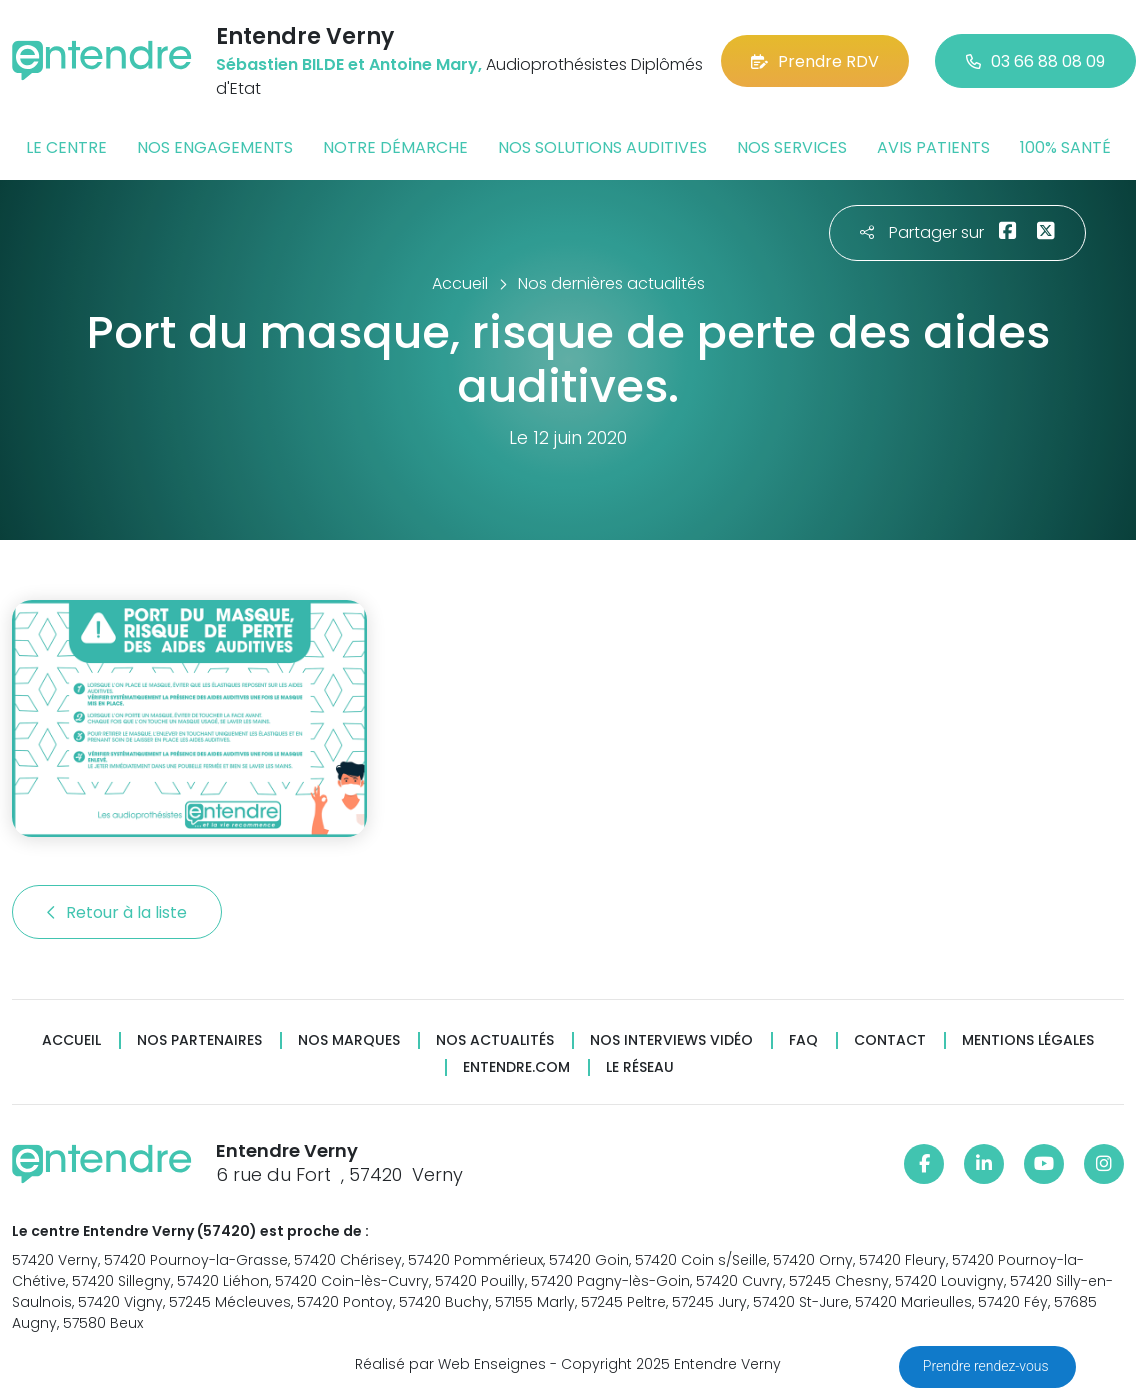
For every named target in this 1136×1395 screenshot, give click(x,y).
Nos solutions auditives (602, 147)
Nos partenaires (199, 1040)
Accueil (71, 1040)
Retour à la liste (117, 912)
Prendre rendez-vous (987, 1366)
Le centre (66, 147)
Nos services (792, 147)
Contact (890, 1040)
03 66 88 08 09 (1035, 61)
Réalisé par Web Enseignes (450, 1364)
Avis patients (933, 147)
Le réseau (640, 1067)
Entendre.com (516, 1067)
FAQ (803, 1040)
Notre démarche (395, 147)
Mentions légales (1028, 1040)
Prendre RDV (815, 61)
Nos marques (349, 1040)
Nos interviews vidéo (671, 1040)
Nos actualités (495, 1040)
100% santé (1065, 147)
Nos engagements (215, 147)
